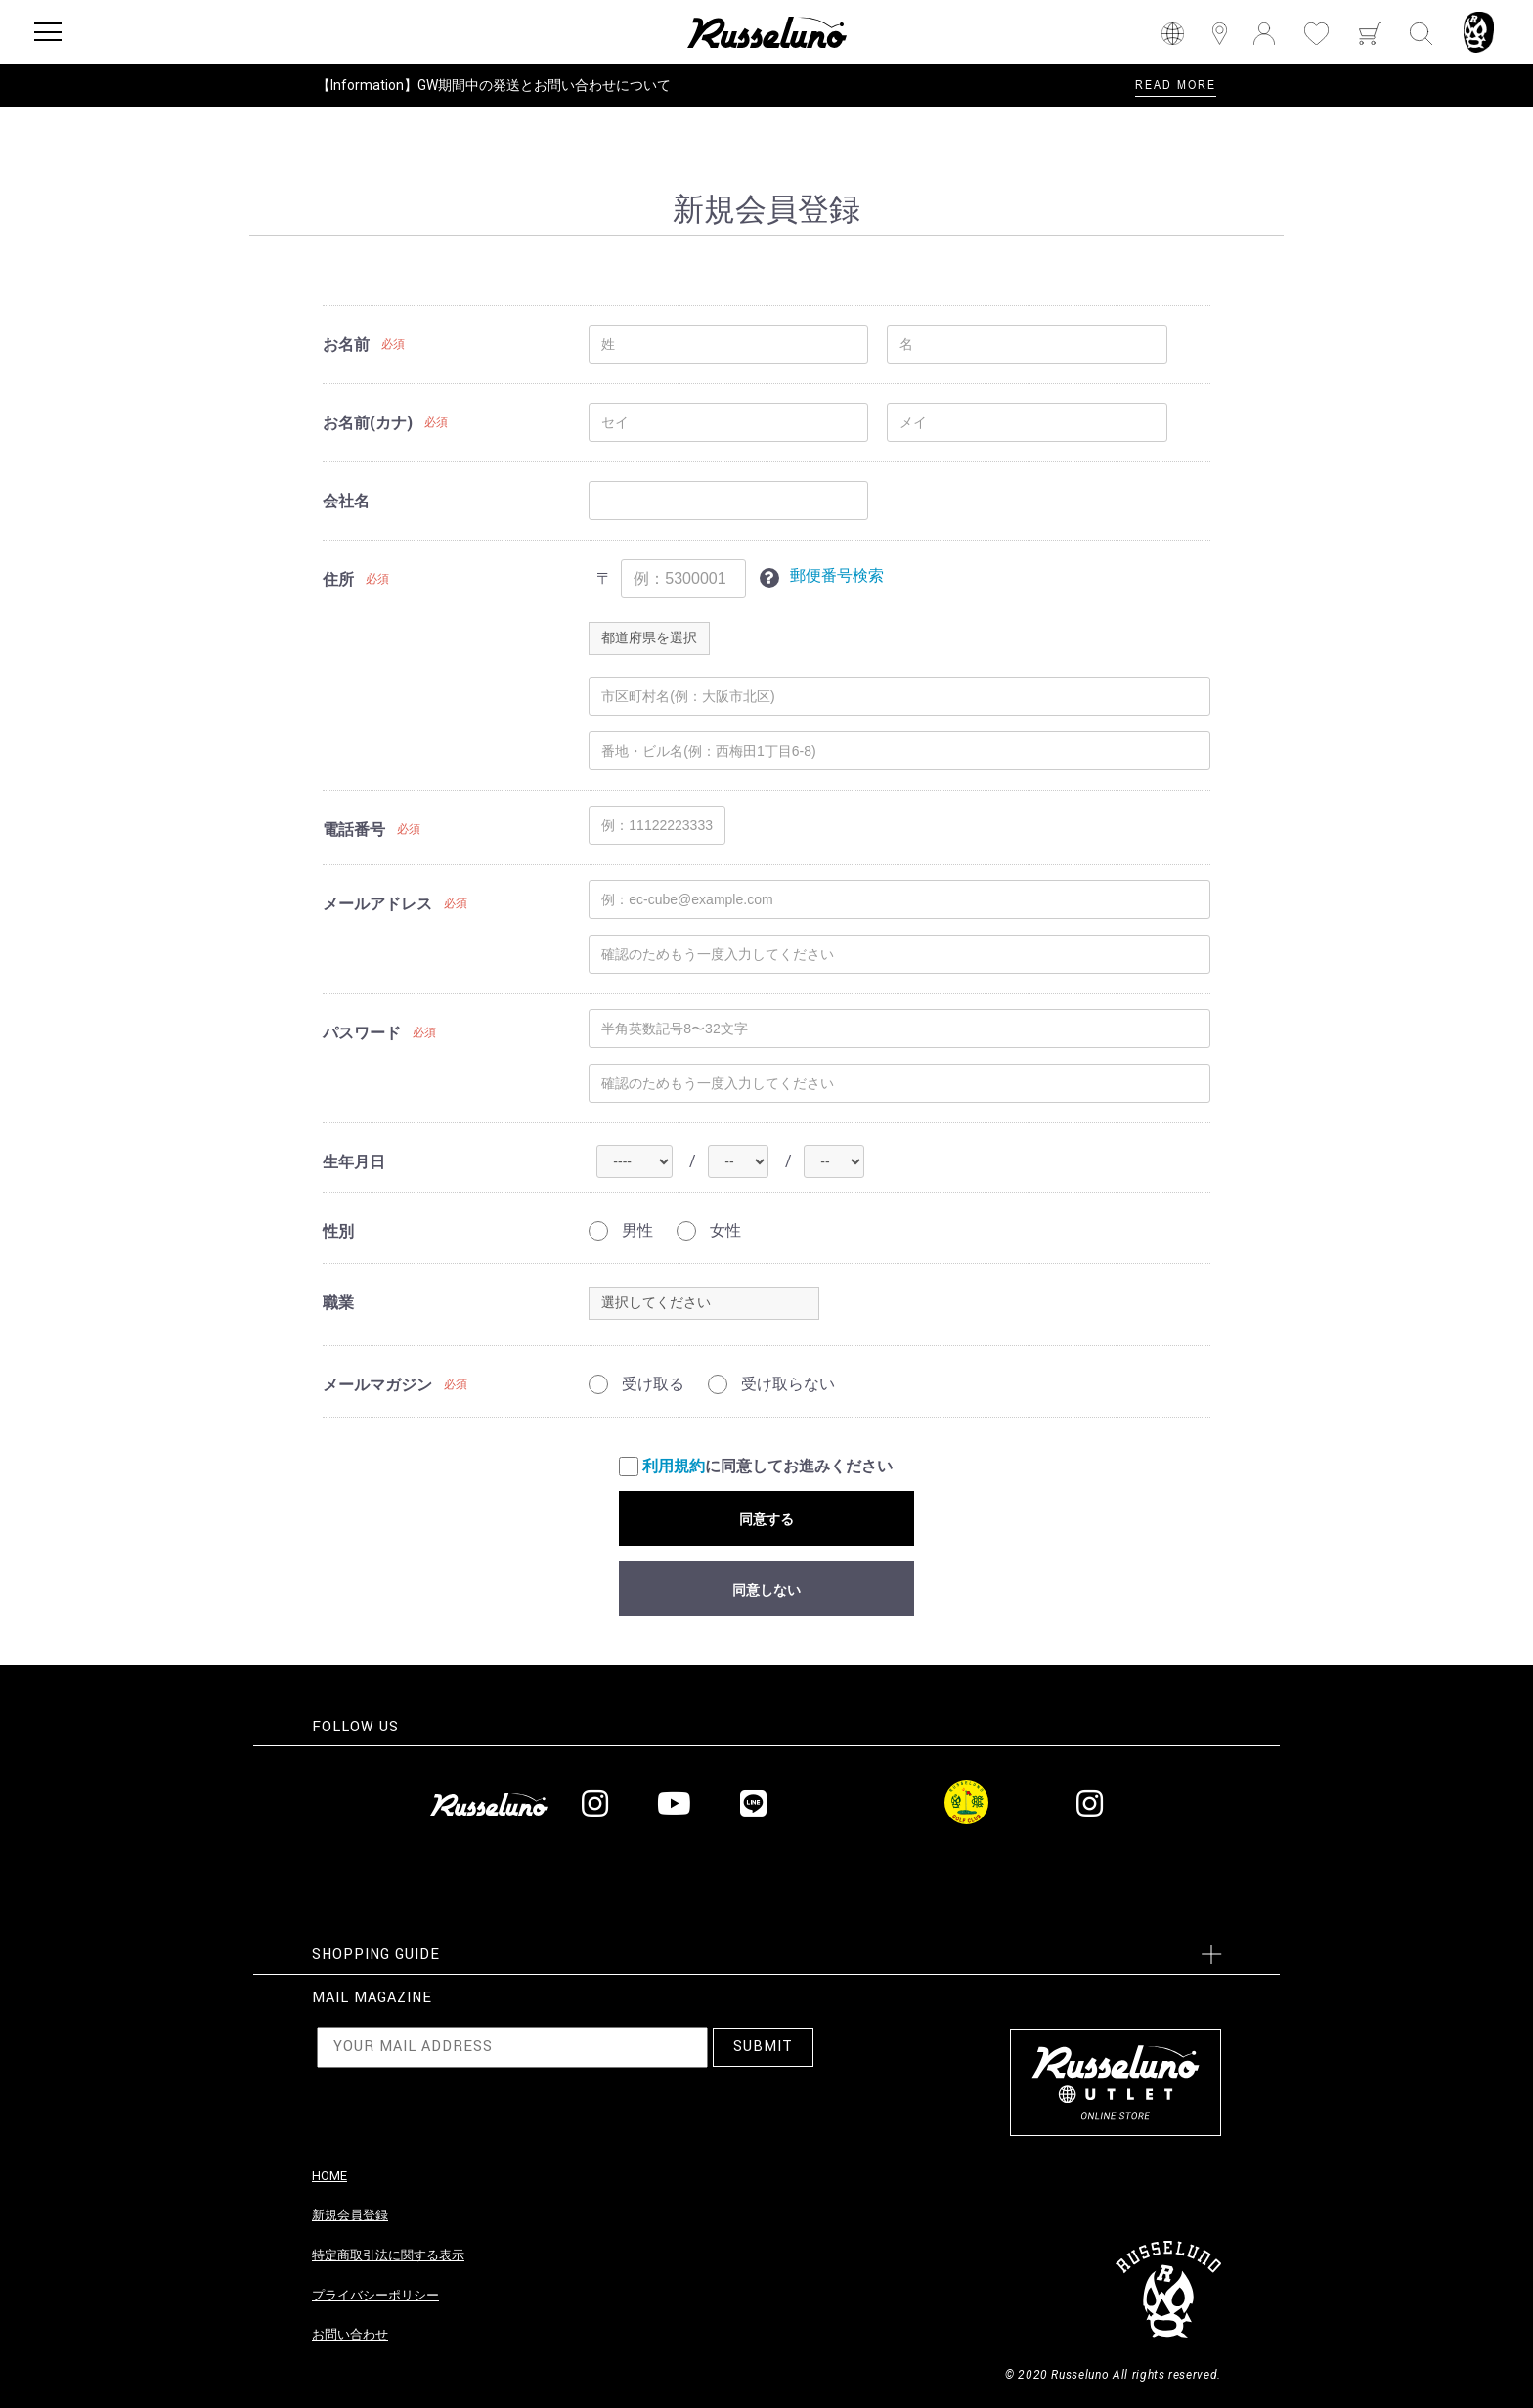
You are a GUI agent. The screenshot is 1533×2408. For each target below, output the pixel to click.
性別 (338, 1231)
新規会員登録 (350, 2215)
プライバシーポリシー (375, 2295)
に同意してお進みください (756, 1466)
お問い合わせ (350, 2334)
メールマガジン (377, 1385)
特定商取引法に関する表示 (388, 2255)
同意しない (766, 1590)
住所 (338, 579)
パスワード (362, 1033)
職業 (338, 1302)
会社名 (346, 501)
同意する (766, 1519)
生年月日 (354, 1162)
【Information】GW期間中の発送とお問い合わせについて (494, 85)
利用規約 (673, 1466)
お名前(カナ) (368, 423)
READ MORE (1175, 84)
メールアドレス (377, 904)
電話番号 (354, 829)
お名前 (346, 344)
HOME (329, 2175)
